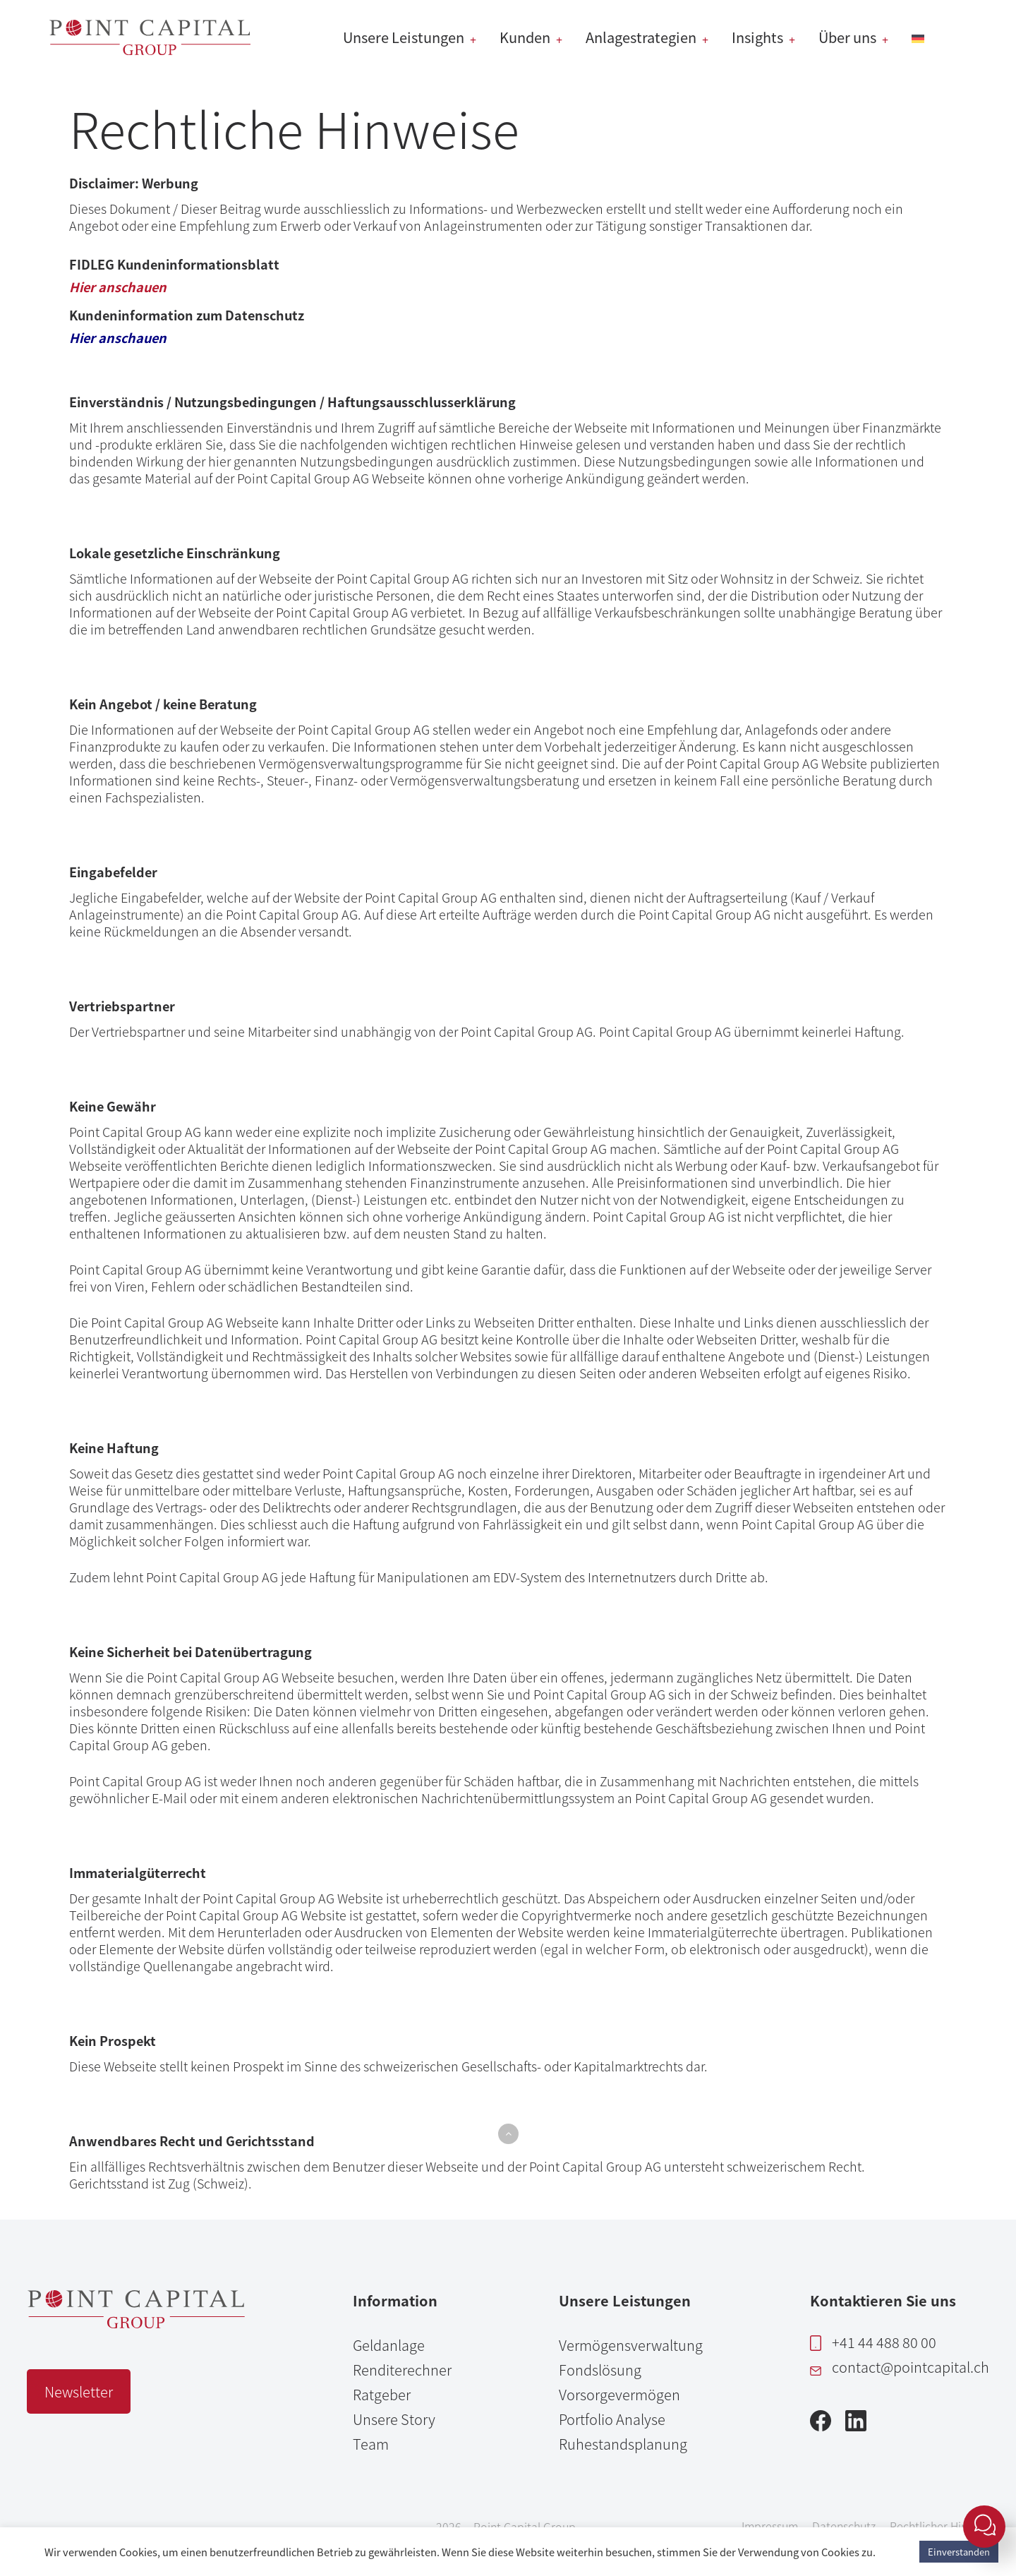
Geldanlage (389, 2345)
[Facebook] (820, 2425)
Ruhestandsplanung (623, 2443)
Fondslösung (600, 2369)
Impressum (770, 2525)
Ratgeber (382, 2394)
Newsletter (78, 2391)
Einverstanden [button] (959, 2551)
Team (371, 2443)
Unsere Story (394, 2419)
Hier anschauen (118, 286)
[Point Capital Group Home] (136, 2322)
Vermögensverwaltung (631, 2345)
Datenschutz (844, 2525)
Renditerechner (402, 2369)
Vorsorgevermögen (619, 2394)
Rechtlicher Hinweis (940, 2525)
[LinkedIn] (855, 2425)
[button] (508, 2134)
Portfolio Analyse (612, 2419)
